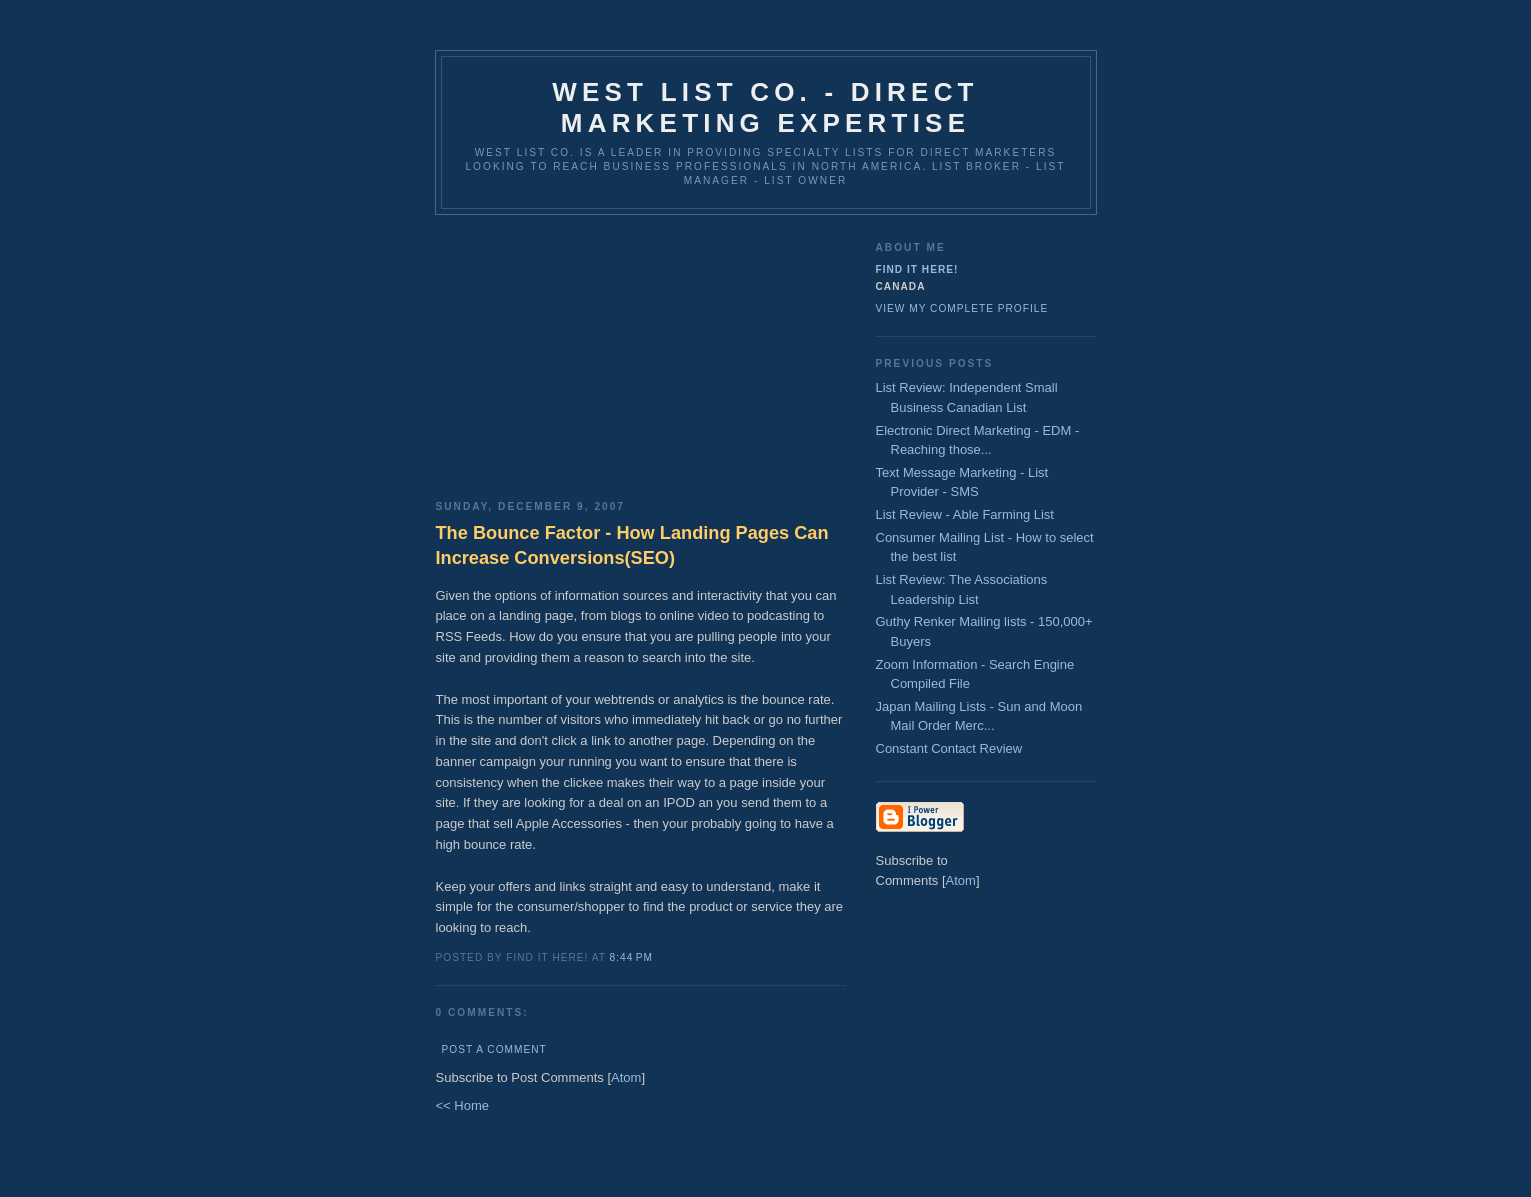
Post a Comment (494, 1049)
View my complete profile (962, 308)
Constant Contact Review (949, 748)
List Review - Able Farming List (965, 514)
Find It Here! (917, 269)
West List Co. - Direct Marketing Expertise (765, 107)
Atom (626, 1077)
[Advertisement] (641, 350)
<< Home (462, 1105)
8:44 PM (631, 957)
